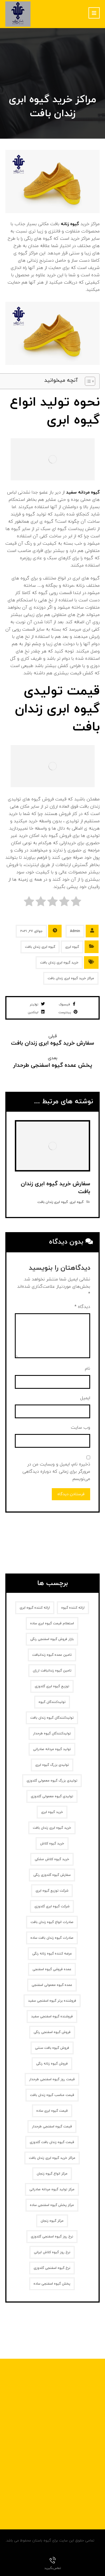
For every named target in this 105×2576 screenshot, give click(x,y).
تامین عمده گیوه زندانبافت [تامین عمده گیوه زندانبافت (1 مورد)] (52, 1655)
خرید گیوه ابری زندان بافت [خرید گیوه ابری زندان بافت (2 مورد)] (52, 1828)
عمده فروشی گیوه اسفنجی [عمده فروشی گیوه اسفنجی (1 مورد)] (51, 1969)
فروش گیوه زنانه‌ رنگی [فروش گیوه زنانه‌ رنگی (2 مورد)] (52, 2063)
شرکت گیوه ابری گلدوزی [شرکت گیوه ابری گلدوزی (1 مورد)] (51, 1906)
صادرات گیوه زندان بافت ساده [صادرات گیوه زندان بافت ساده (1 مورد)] (52, 1938)
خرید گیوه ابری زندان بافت (59, 962)
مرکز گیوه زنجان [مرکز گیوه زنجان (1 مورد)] (52, 2221)
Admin (75, 931)
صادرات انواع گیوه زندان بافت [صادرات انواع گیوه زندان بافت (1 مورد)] (52, 1922)
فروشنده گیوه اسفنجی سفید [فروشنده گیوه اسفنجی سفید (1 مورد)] (52, 2016)
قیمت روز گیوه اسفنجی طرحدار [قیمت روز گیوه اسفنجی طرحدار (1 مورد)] (52, 2079)
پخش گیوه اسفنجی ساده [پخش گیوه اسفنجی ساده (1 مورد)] (52, 2284)
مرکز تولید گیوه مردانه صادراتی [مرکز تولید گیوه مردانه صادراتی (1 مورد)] (51, 2189)
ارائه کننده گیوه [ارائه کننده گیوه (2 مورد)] (73, 1608)
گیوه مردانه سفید (83, 492)
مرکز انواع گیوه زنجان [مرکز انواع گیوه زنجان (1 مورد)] (52, 2173)
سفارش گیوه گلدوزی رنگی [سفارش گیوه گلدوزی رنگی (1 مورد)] (52, 1875)
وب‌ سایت (80, 1427)
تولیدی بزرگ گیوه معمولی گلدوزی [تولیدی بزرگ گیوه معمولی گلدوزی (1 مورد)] (52, 1780)
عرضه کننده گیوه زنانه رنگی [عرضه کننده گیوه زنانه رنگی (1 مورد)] (52, 1953)
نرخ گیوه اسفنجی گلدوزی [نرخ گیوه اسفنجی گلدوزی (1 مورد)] (52, 2268)
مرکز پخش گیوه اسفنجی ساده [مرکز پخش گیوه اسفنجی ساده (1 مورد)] (52, 2205)
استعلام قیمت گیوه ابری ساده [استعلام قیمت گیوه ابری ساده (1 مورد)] (52, 1623)
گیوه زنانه (70, 224)
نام (87, 1368)
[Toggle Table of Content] (87, 381)
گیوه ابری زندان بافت (40, 947)
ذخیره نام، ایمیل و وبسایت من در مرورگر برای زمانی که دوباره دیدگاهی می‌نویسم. (56, 1471)
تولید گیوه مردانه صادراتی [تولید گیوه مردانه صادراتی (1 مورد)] (52, 1749)
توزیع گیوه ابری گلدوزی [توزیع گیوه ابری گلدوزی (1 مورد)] (52, 1686)
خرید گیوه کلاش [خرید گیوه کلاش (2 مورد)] (52, 1843)
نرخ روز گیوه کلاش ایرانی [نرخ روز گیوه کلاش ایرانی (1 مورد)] (52, 2252)
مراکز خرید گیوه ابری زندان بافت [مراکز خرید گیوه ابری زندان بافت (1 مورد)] (52, 2158)
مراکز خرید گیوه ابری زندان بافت (71, 978)
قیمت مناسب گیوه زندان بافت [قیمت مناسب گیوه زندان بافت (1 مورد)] (52, 2095)
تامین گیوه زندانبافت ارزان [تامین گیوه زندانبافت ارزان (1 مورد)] (52, 1670)
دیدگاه (82, 1307)
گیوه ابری (72, 947)
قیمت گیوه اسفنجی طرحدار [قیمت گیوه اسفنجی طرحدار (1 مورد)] (52, 2126)
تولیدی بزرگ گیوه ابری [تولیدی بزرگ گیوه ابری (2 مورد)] (52, 1765)
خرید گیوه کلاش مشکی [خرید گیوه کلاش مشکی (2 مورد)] (52, 1859)
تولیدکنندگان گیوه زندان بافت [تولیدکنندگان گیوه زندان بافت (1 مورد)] (52, 1718)
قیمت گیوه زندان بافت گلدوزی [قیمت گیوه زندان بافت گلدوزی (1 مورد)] (52, 2142)
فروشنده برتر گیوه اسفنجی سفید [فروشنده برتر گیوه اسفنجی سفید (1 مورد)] (52, 2001)
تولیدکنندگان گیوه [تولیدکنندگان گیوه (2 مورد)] (52, 1702)
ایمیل (85, 1398)
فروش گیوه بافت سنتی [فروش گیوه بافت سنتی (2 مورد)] (52, 2048)
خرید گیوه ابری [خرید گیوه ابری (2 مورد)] (52, 1812)
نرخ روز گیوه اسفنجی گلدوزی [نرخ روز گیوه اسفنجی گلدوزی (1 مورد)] (52, 2236)
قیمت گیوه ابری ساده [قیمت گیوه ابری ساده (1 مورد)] (52, 2111)
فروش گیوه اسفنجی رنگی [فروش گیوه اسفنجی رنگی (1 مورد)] (52, 2032)
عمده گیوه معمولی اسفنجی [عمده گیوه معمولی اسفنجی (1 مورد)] (52, 1985)
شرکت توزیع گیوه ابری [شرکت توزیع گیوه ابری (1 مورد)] (52, 1890)
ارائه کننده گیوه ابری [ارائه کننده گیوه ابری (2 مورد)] (35, 1608)
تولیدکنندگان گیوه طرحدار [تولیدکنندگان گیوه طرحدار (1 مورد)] (52, 1733)
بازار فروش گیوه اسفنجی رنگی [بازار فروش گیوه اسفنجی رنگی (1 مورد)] (52, 1639)
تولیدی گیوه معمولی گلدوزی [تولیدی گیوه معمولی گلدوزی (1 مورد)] (52, 1796)
